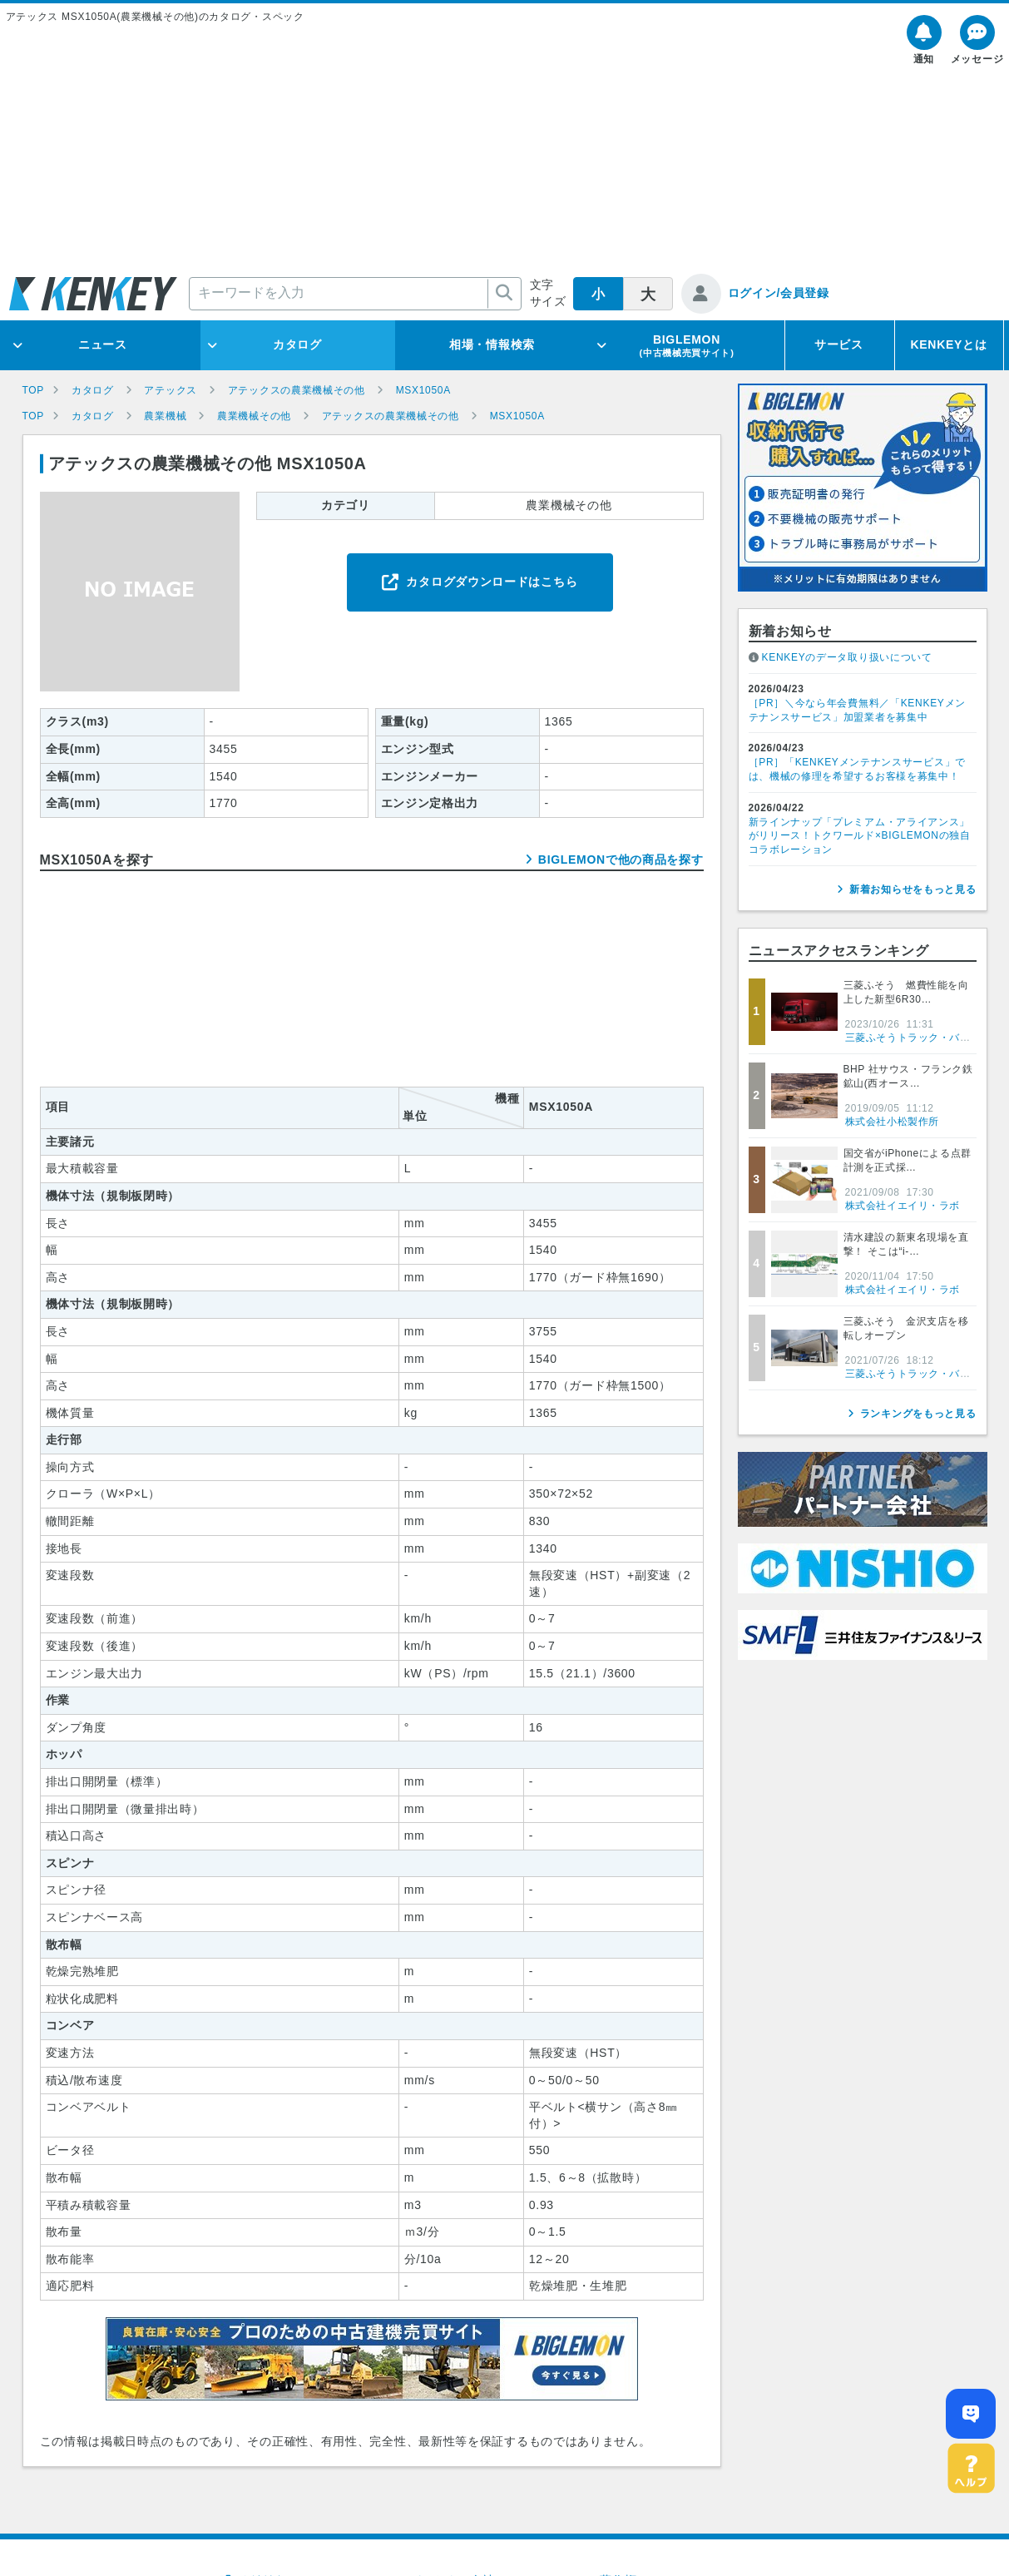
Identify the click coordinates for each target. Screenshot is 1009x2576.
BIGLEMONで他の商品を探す (621, 859)
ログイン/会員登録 (778, 293)
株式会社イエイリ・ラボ (903, 1205)
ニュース (102, 344)
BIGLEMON (686, 345)
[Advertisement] (504, 148)
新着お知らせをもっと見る (912, 889)
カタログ (297, 344)
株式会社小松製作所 (892, 1121)
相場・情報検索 (492, 344)
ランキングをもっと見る (918, 1413)
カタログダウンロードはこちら (491, 581)
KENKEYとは (949, 344)
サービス (838, 344)
